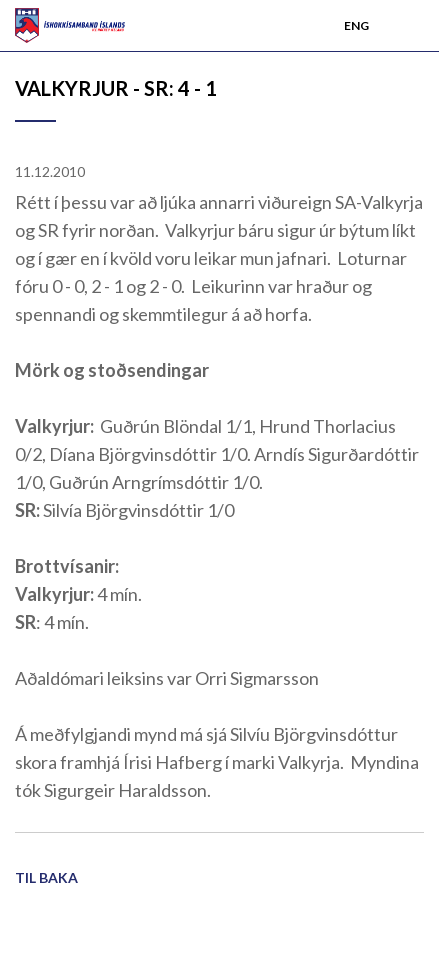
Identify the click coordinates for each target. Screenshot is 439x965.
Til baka (46, 877)
